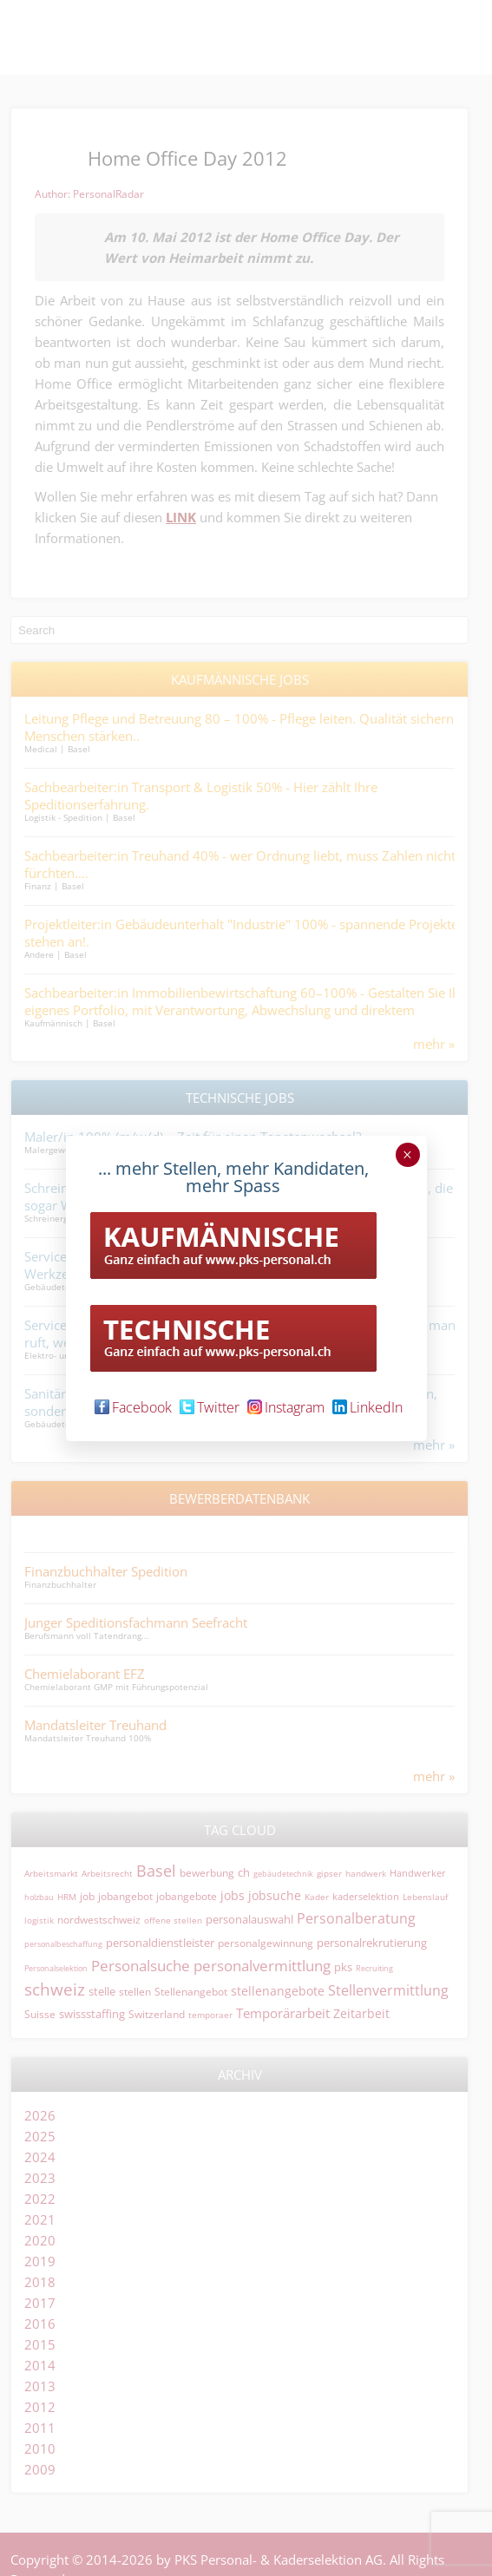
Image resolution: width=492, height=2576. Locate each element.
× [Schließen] (407, 1154)
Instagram (286, 1407)
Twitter (209, 1407)
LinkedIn (367, 1407)
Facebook (133, 1407)
